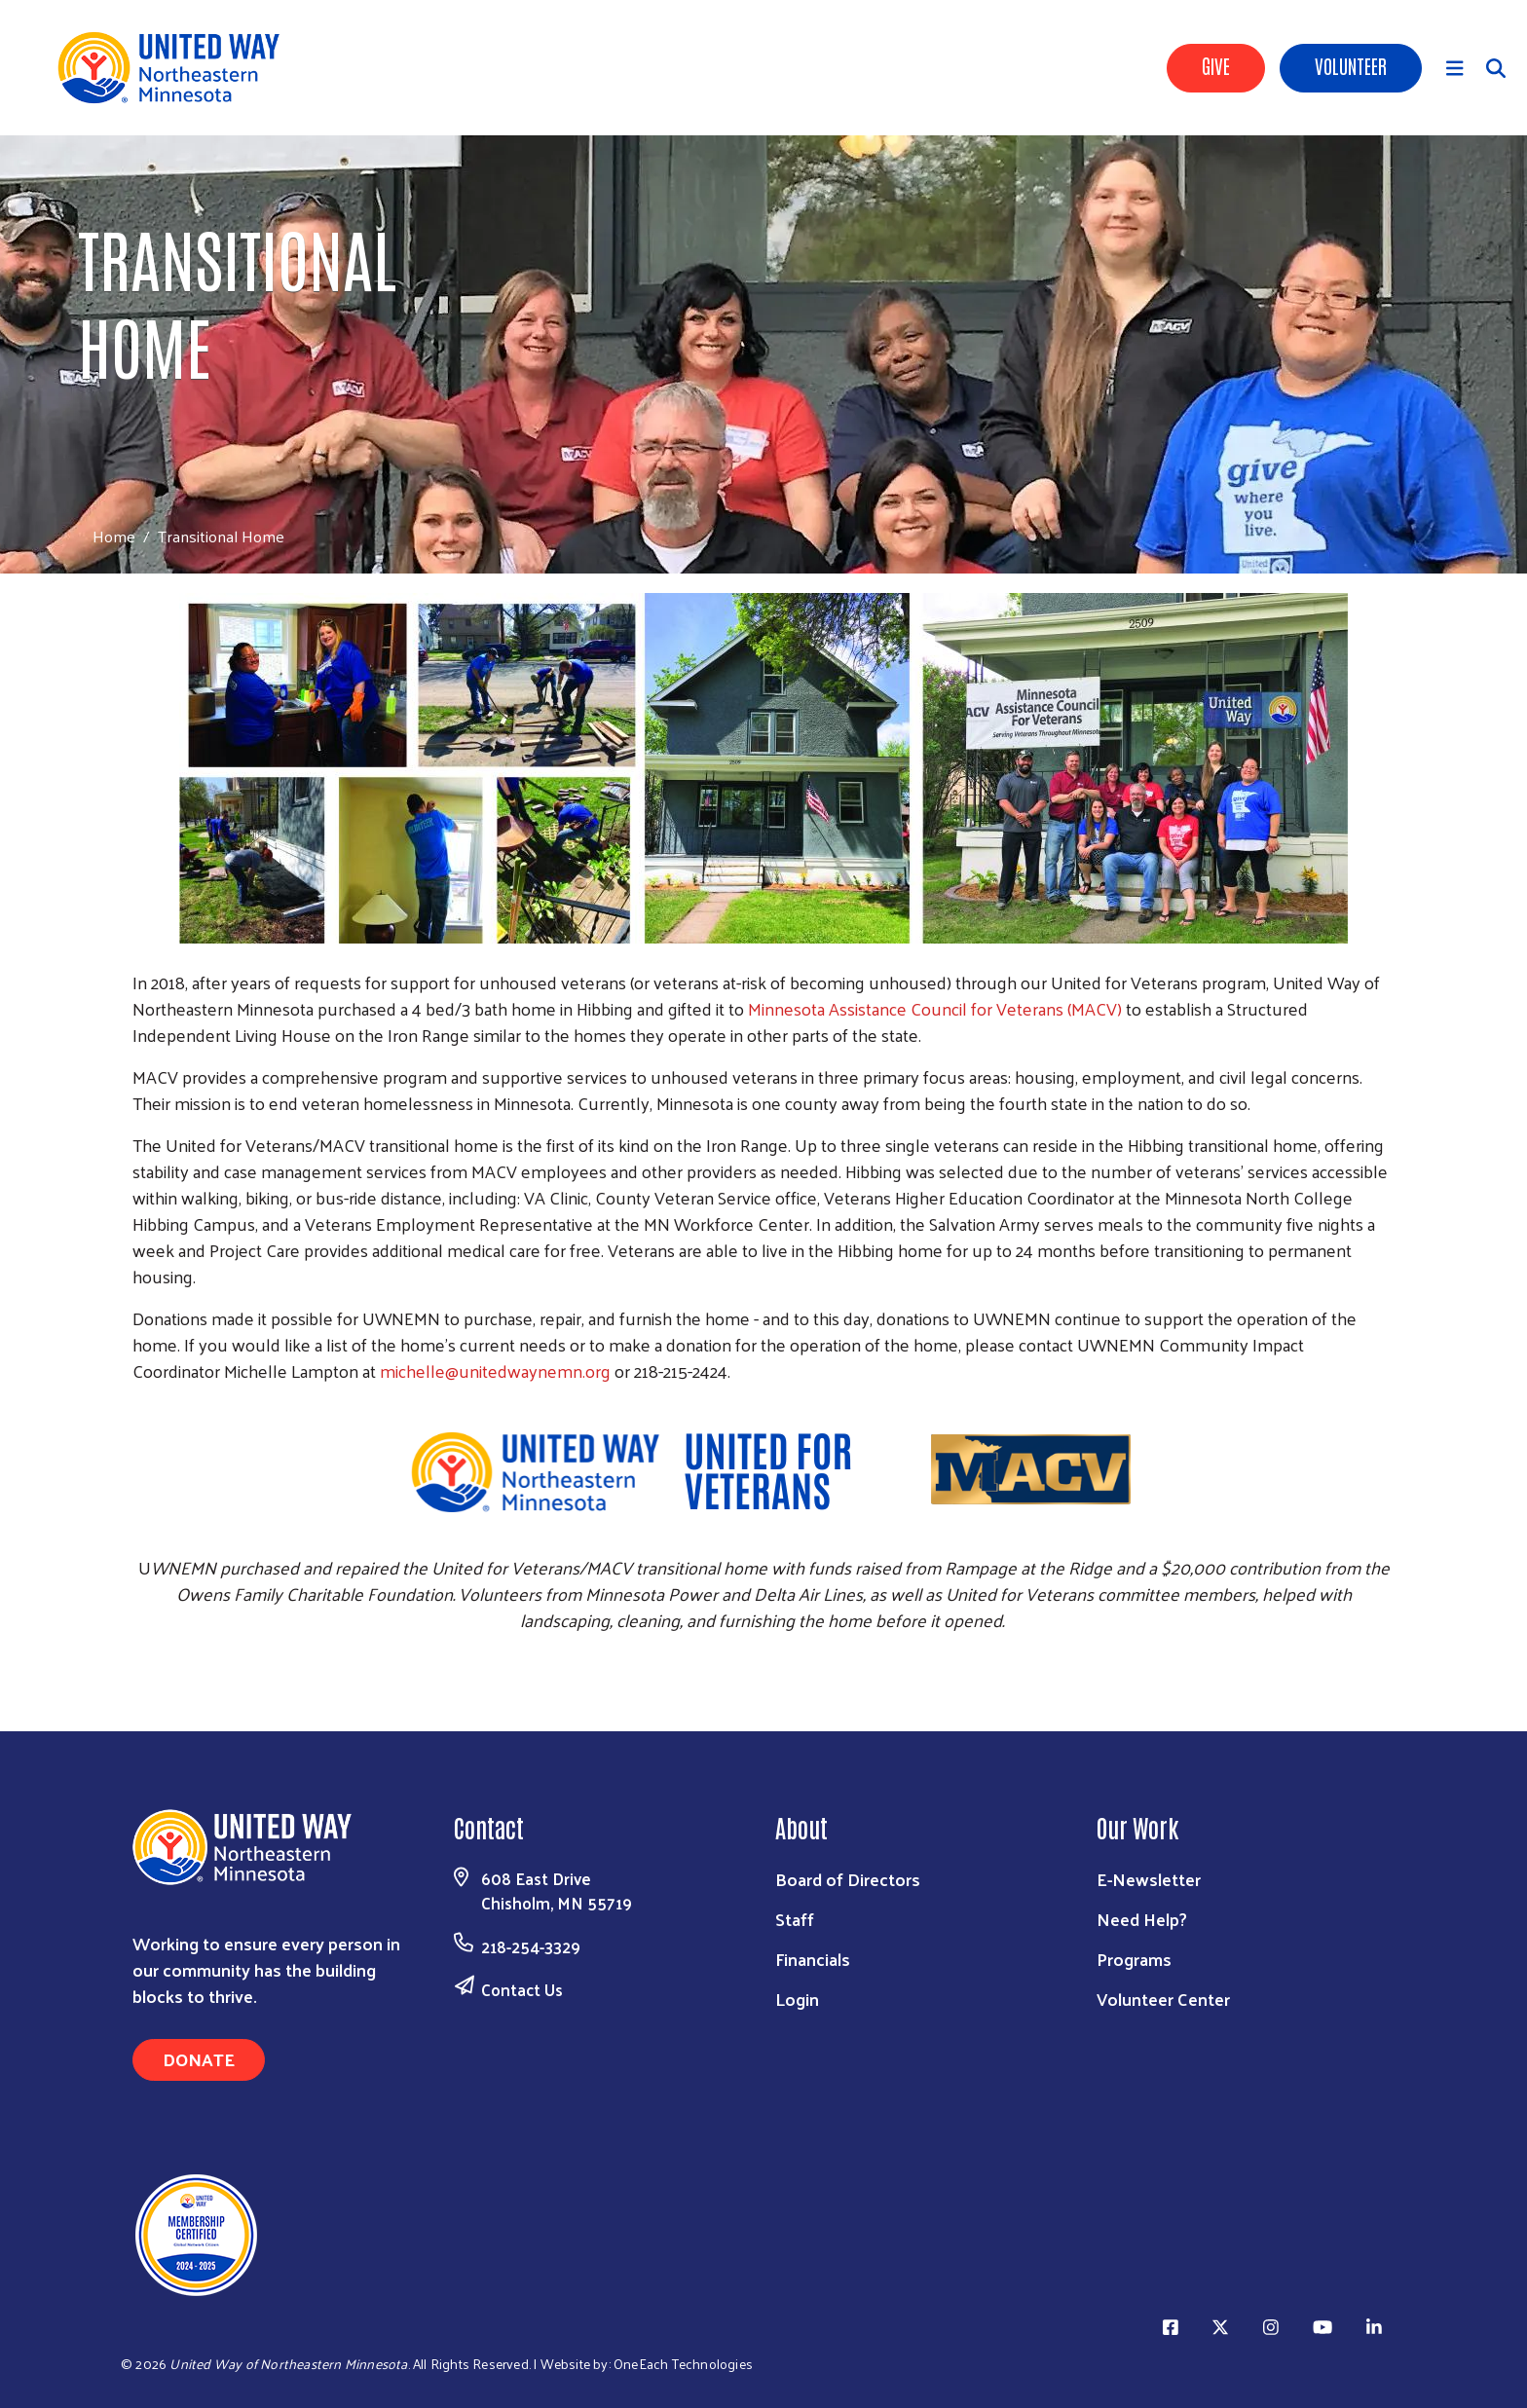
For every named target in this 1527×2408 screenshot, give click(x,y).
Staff (794, 1919)
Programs (1134, 1959)
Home (114, 536)
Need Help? (1142, 1919)
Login (797, 1998)
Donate (199, 2059)
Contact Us (522, 1989)
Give (1216, 65)
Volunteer (1351, 65)
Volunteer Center (1163, 1998)
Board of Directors (847, 1879)
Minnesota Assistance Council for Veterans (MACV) (935, 1008)
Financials (812, 1959)
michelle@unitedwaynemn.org (495, 1370)
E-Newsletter (1149, 1879)
